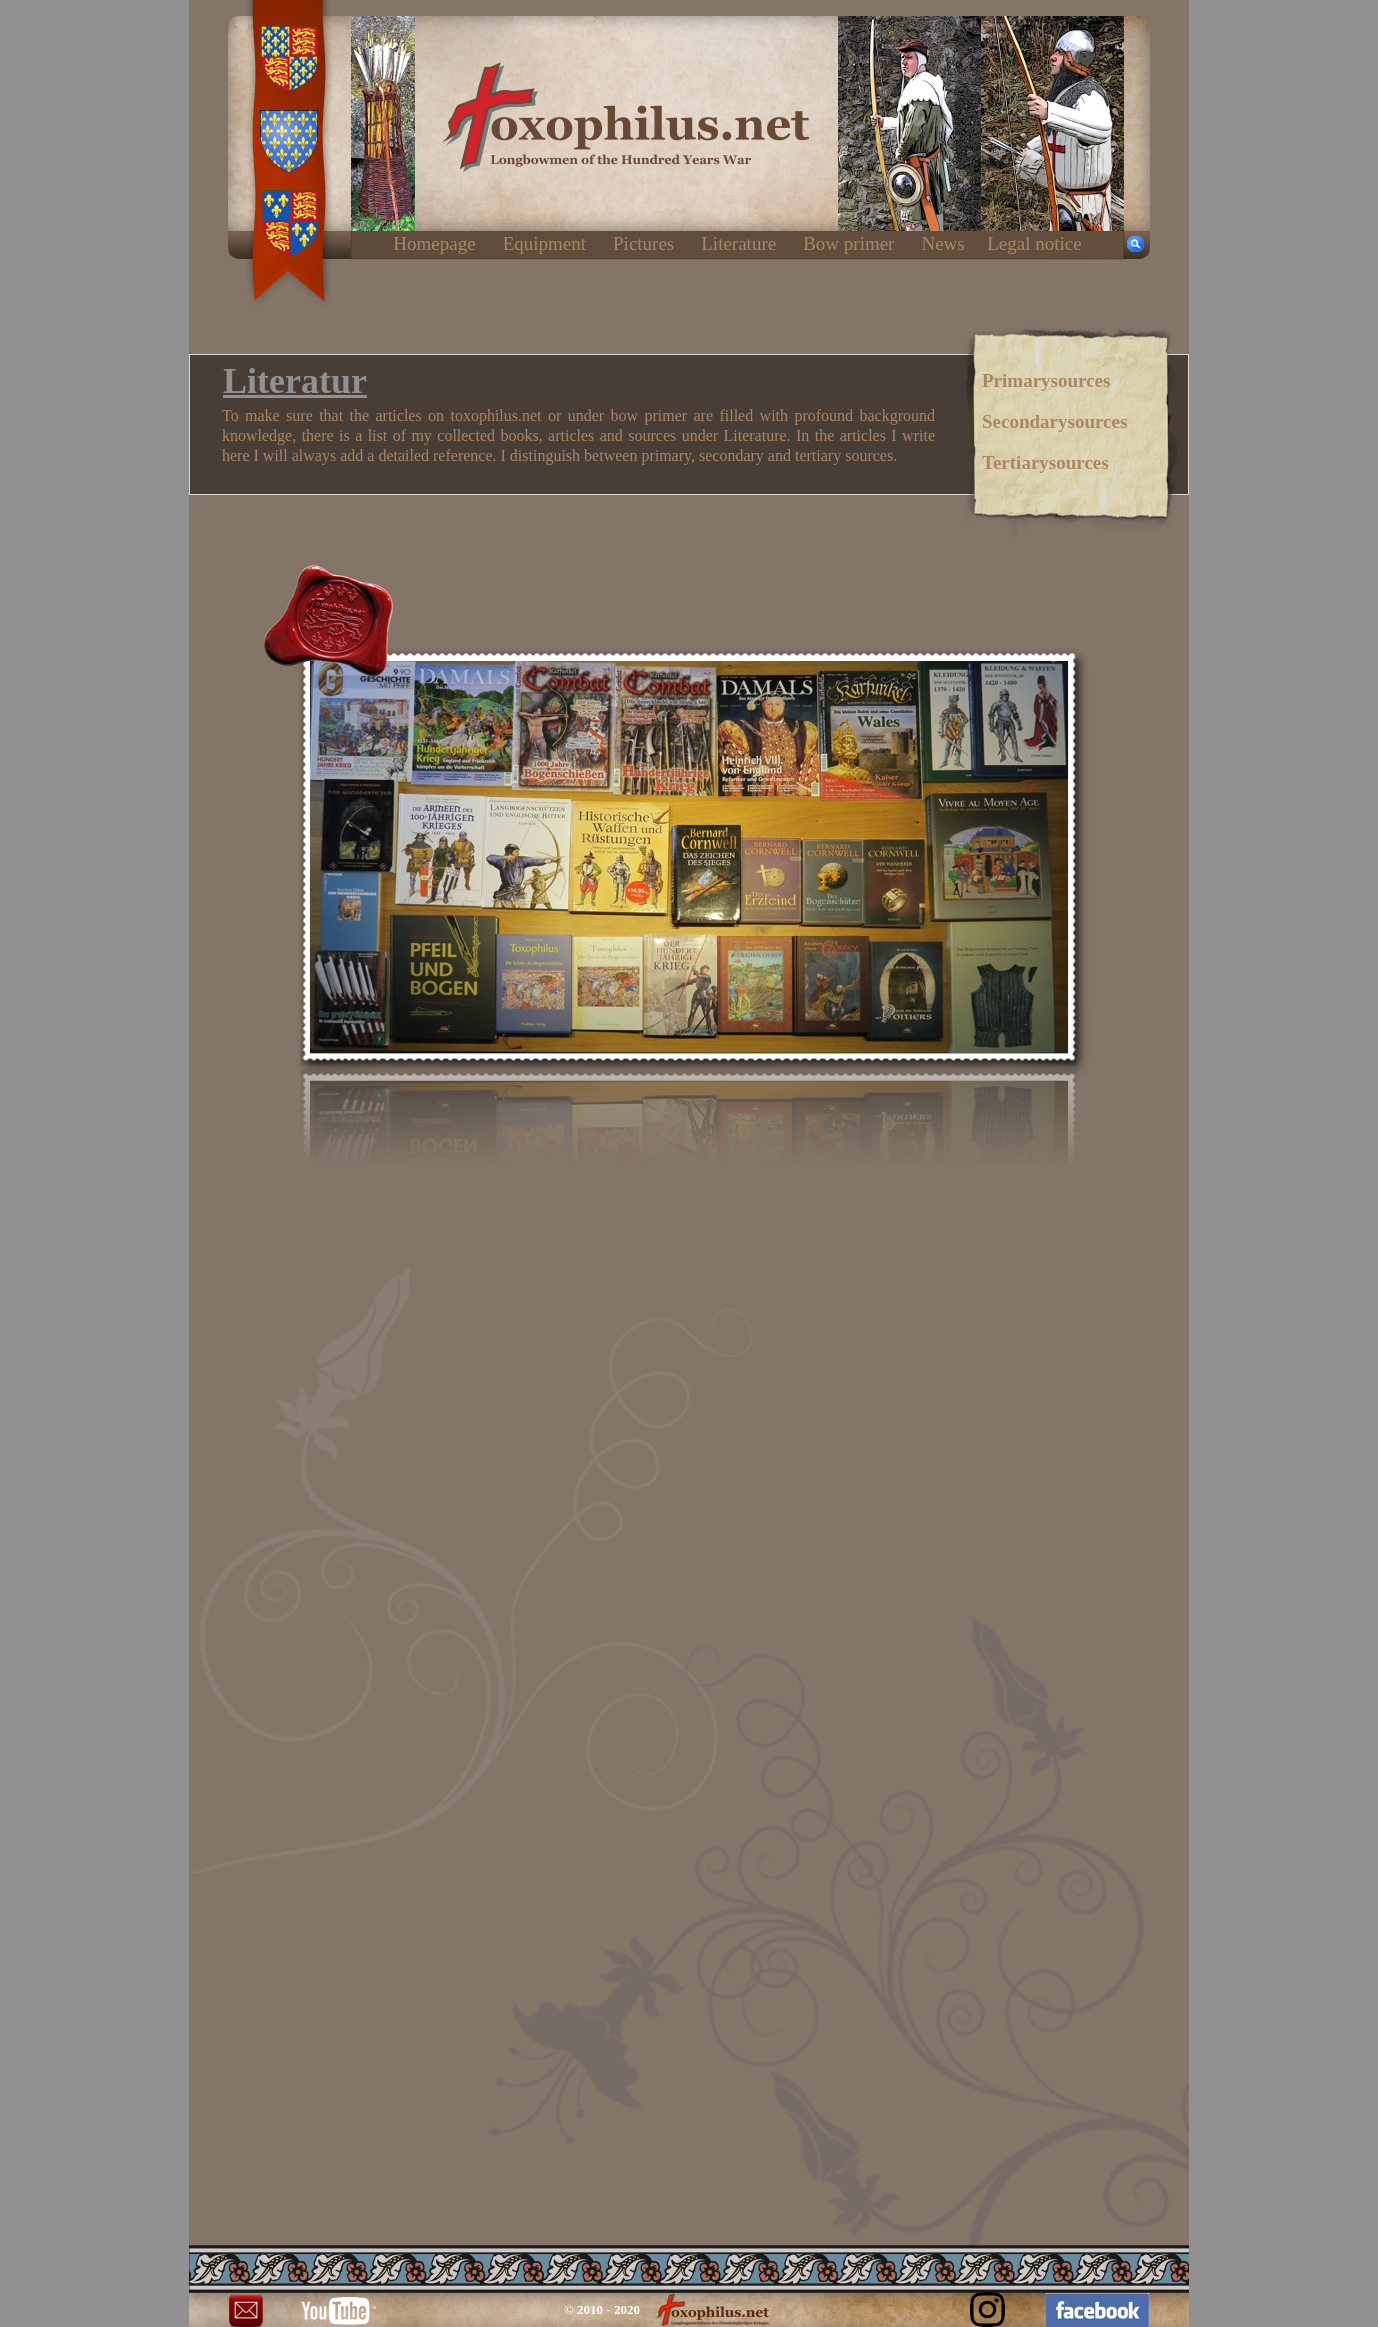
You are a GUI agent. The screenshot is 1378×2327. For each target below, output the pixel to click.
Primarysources (1046, 380)
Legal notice (1034, 243)
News (942, 243)
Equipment (544, 243)
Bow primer (848, 243)
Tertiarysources (1045, 462)
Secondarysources (1054, 421)
